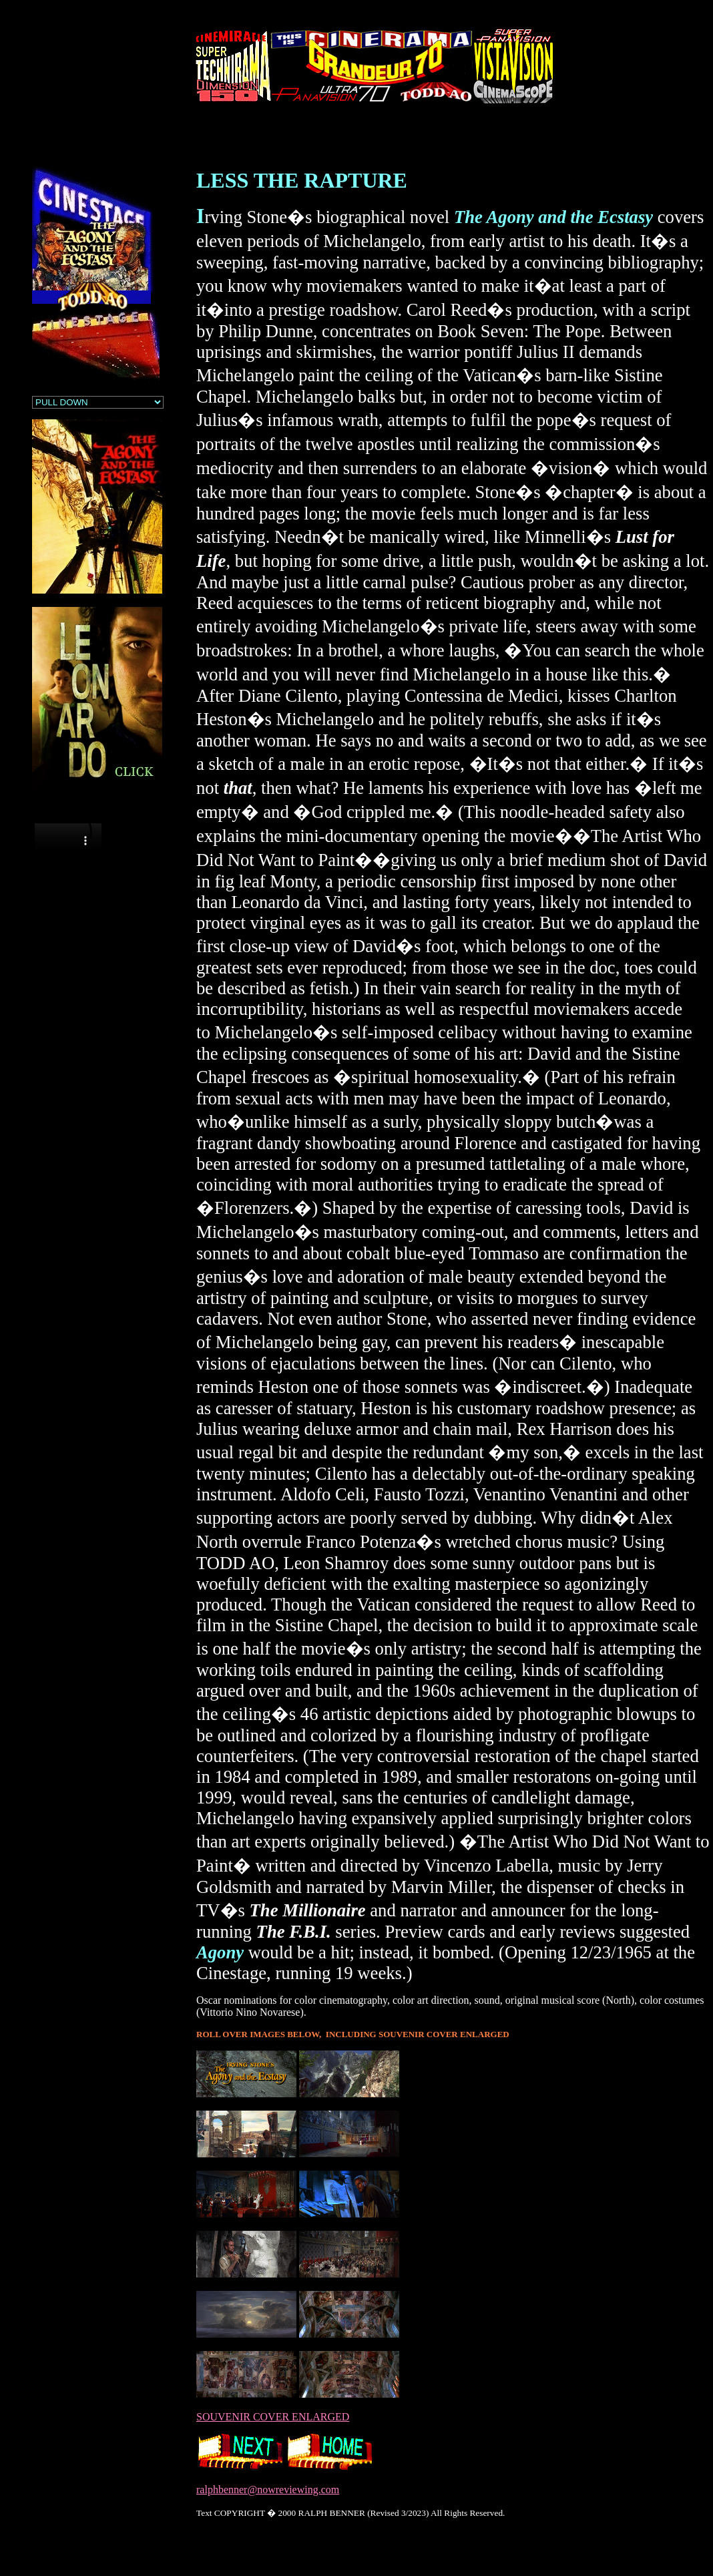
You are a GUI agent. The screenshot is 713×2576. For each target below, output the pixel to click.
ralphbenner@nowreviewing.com (267, 2489)
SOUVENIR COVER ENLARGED (272, 2416)
